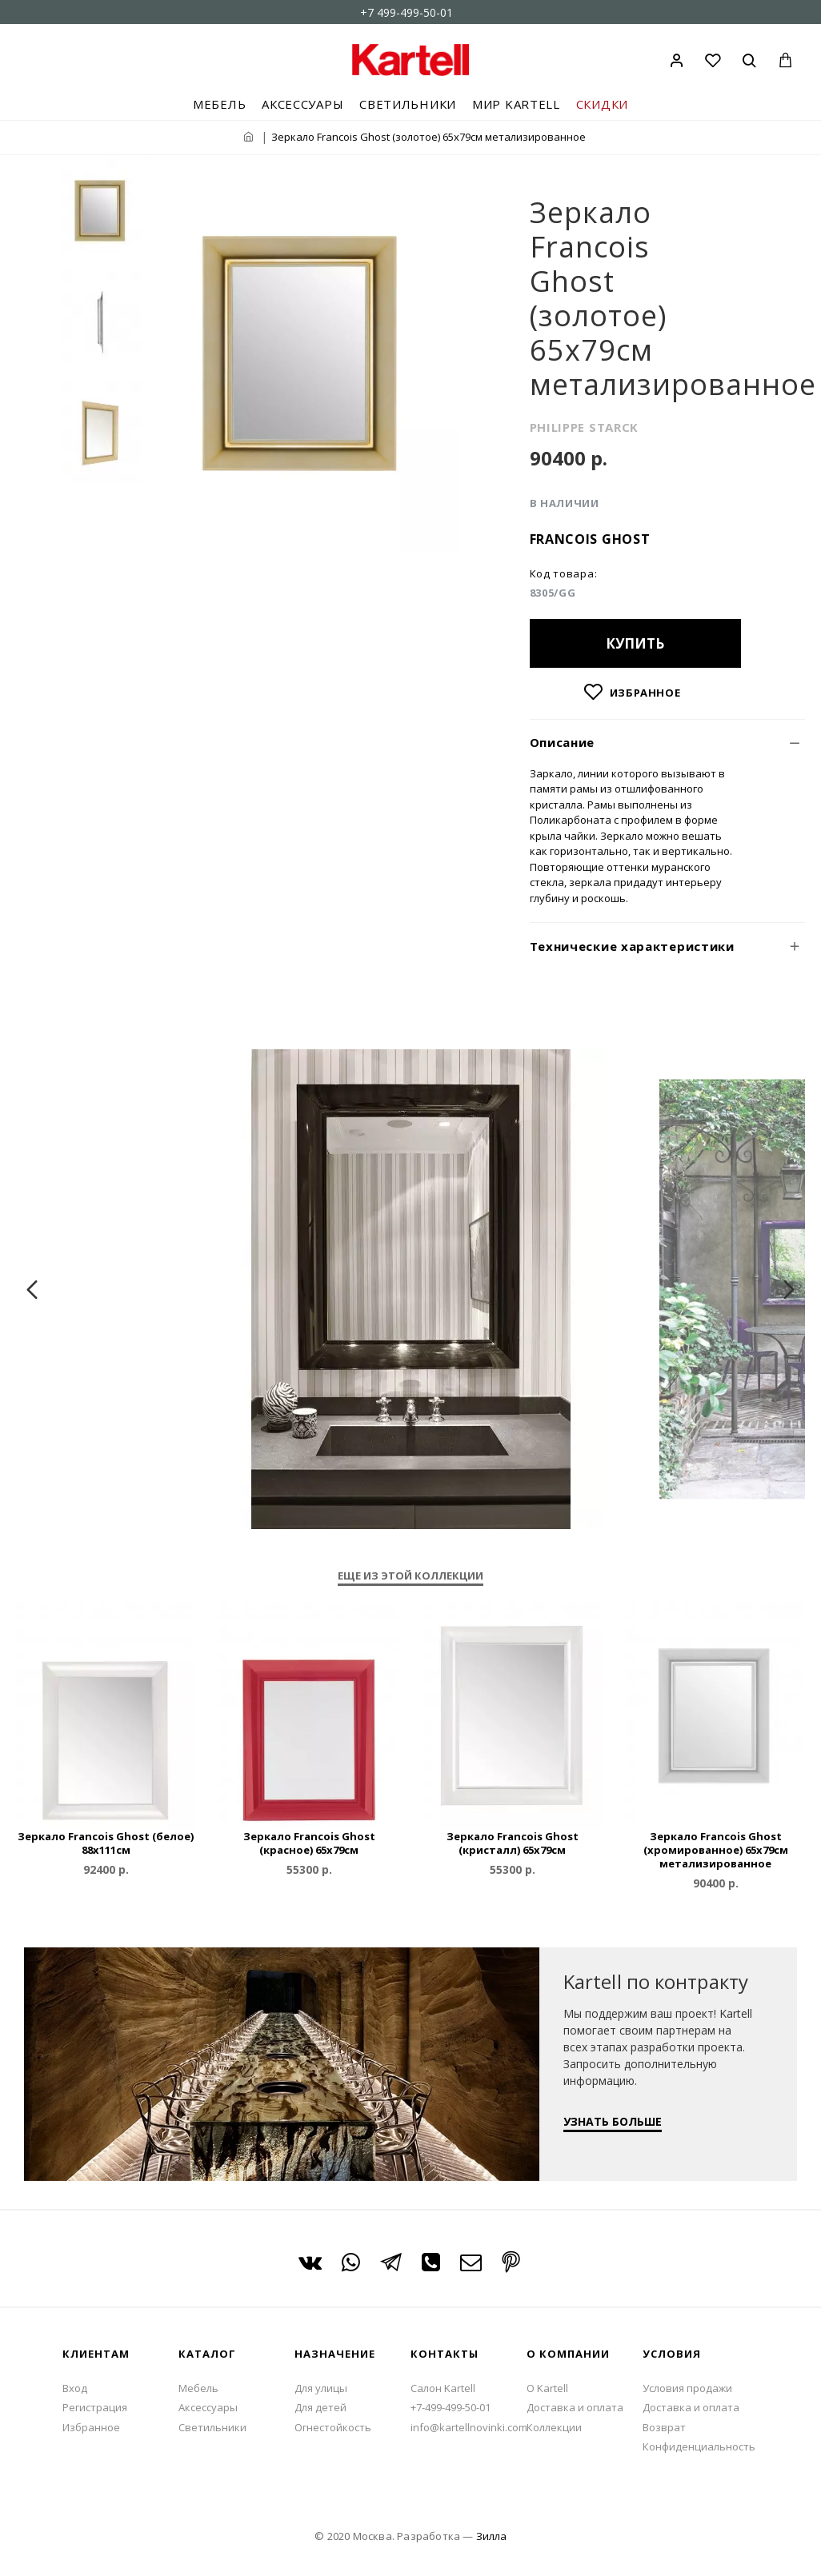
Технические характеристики (632, 946)
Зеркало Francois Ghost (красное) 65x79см (309, 1843)
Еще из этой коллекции (410, 1576)
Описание (562, 742)
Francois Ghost (590, 539)
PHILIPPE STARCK (584, 427)
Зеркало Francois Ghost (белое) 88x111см (106, 1843)
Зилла (491, 2536)
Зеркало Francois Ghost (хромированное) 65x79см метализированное (715, 1850)
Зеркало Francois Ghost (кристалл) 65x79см (513, 1843)
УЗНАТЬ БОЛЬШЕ (612, 2121)
